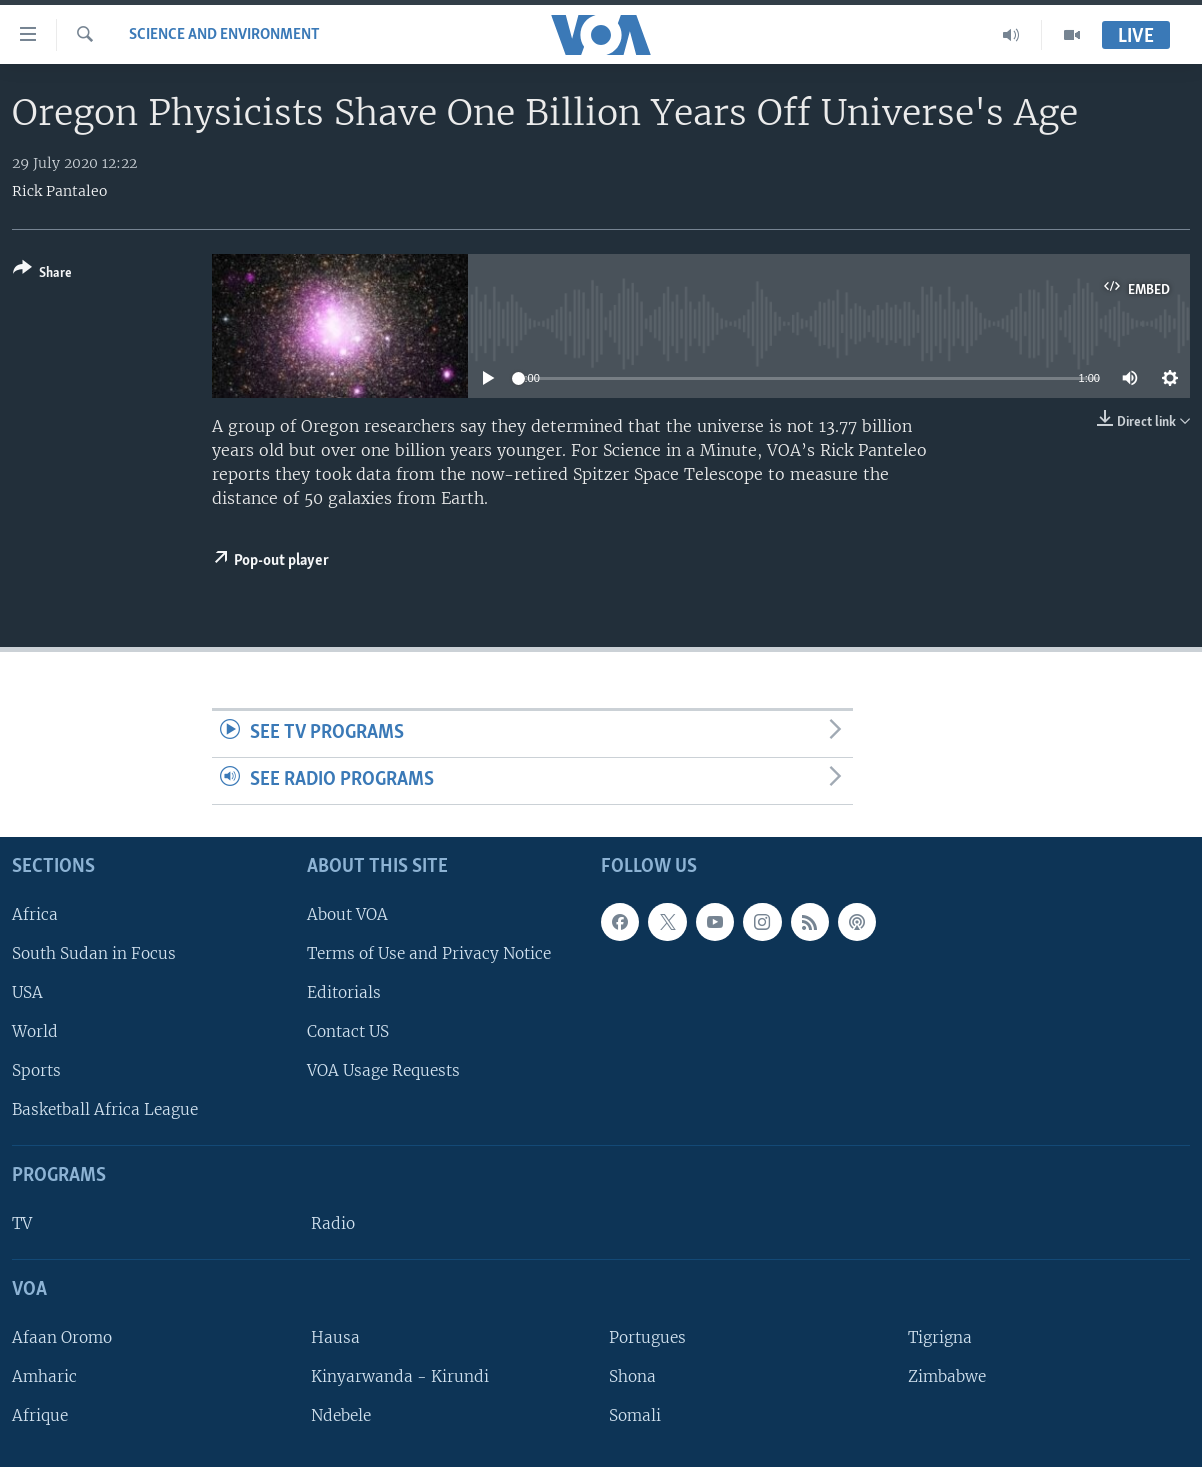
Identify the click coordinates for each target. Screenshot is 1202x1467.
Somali (635, 1415)
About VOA (347, 914)
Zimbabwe (947, 1376)
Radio (333, 1223)
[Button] (42, 274)
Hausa (335, 1337)
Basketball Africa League (105, 1109)
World (35, 1031)
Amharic (44, 1376)
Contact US (348, 1031)
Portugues (647, 1337)
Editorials (344, 992)
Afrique (40, 1415)
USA (27, 992)
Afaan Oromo (62, 1337)
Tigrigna (940, 1337)
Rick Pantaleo (59, 191)
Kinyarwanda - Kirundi (400, 1376)
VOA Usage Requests (383, 1070)
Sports (36, 1070)
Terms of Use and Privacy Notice (429, 953)
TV (22, 1223)
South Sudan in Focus (94, 953)
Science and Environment (224, 35)
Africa (35, 914)
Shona (632, 1376)
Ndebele (341, 1415)
